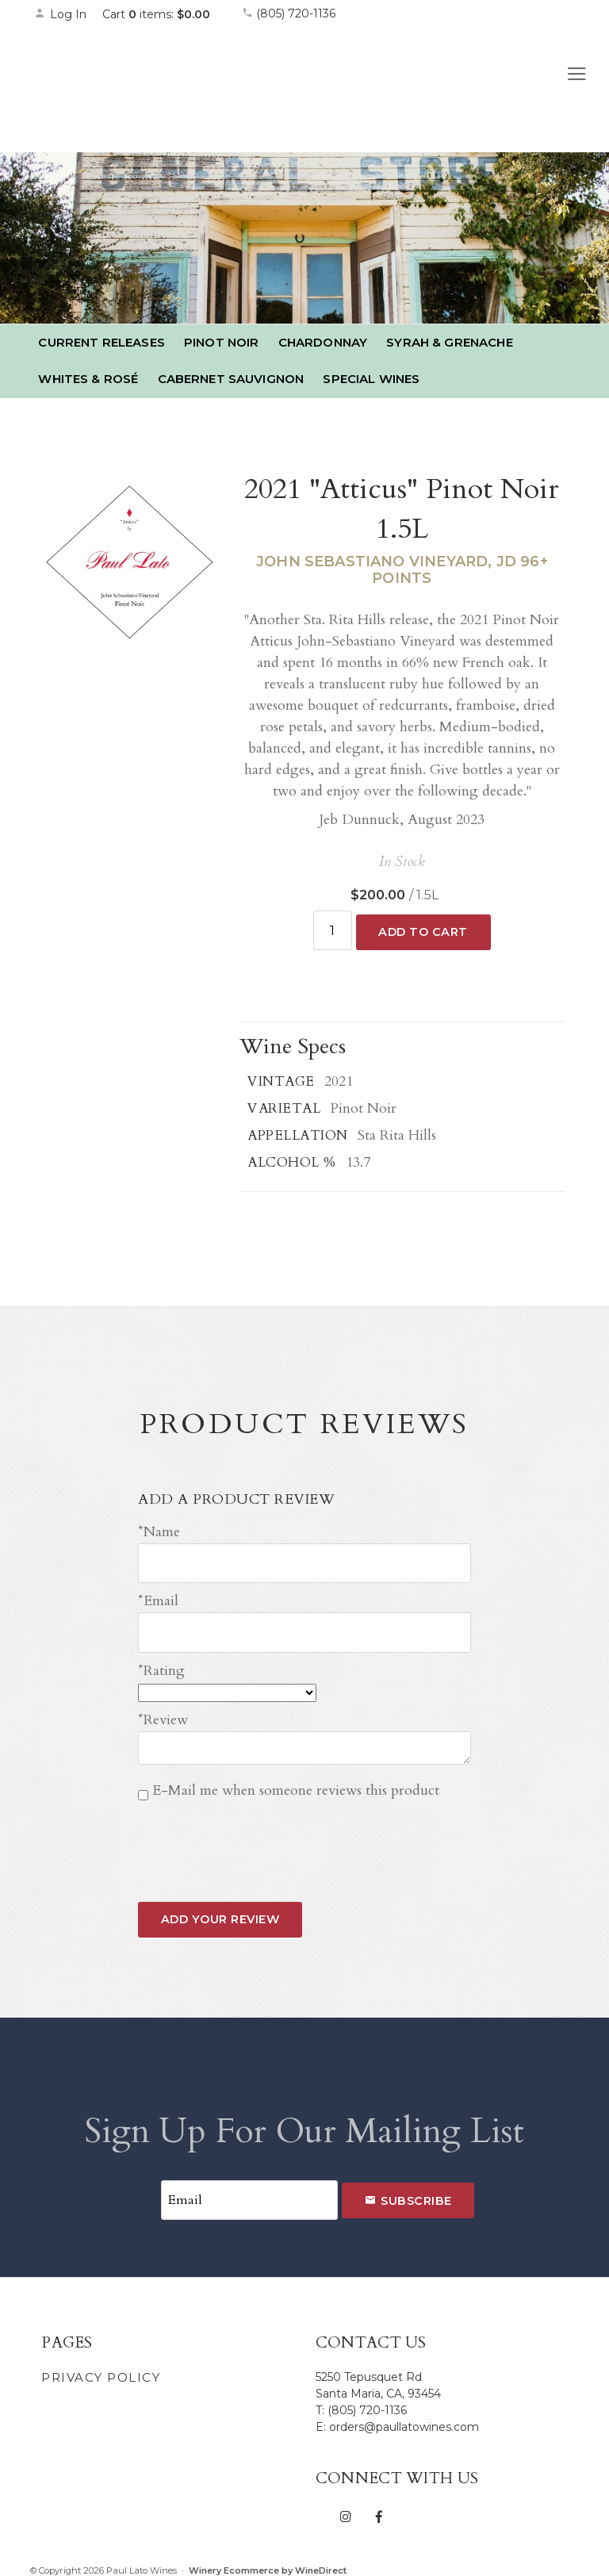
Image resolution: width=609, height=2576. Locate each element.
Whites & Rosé (88, 378)
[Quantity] (332, 929)
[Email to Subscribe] (249, 2191)
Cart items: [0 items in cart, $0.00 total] (156, 14)
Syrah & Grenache (449, 342)
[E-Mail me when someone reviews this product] (143, 1788)
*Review (163, 1713)
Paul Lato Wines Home (121, 86)
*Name (159, 1530)
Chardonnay (323, 342)
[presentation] (258, 1832)
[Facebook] (378, 2506)
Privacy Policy (100, 2367)
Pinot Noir (221, 342)
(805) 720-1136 (288, 13)
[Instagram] (346, 2506)
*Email (158, 1597)
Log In (60, 14)
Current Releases (101, 342)
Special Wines (371, 378)
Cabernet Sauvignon (231, 378)
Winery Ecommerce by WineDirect (268, 2560)
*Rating (161, 1663)
